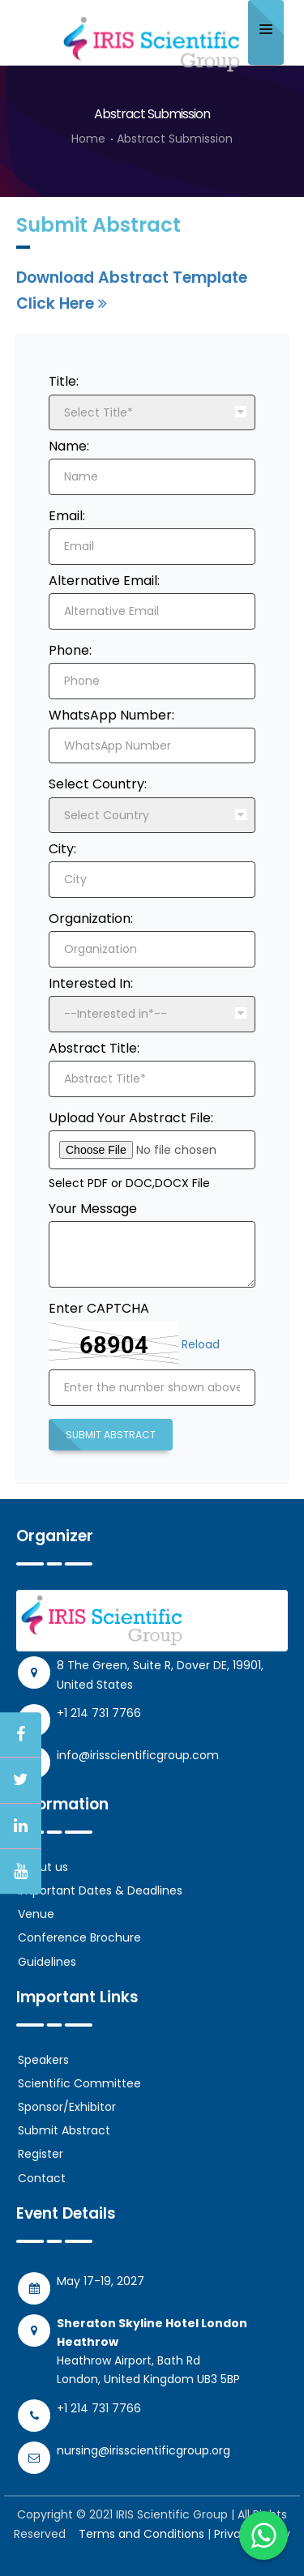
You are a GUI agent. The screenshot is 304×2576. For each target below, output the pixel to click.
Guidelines (47, 1962)
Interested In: (91, 983)
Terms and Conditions (141, 2534)
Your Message (93, 1208)
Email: (67, 515)
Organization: (91, 918)
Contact (42, 2178)
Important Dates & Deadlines (100, 1890)
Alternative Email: (104, 580)
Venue (36, 1914)
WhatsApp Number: (111, 715)
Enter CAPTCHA (99, 1308)
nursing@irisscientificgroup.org (143, 2450)
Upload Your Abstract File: (131, 1118)
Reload (201, 1344)
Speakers (43, 2060)
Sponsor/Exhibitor (67, 2107)
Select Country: (98, 784)
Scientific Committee (79, 2083)
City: (62, 848)
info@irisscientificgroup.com (138, 1755)
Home (88, 138)
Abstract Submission (175, 138)
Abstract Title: (94, 1048)
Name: (69, 446)
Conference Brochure (79, 1937)
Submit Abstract (111, 1435)
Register (40, 2154)
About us (43, 1867)
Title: (64, 381)
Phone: (70, 650)
